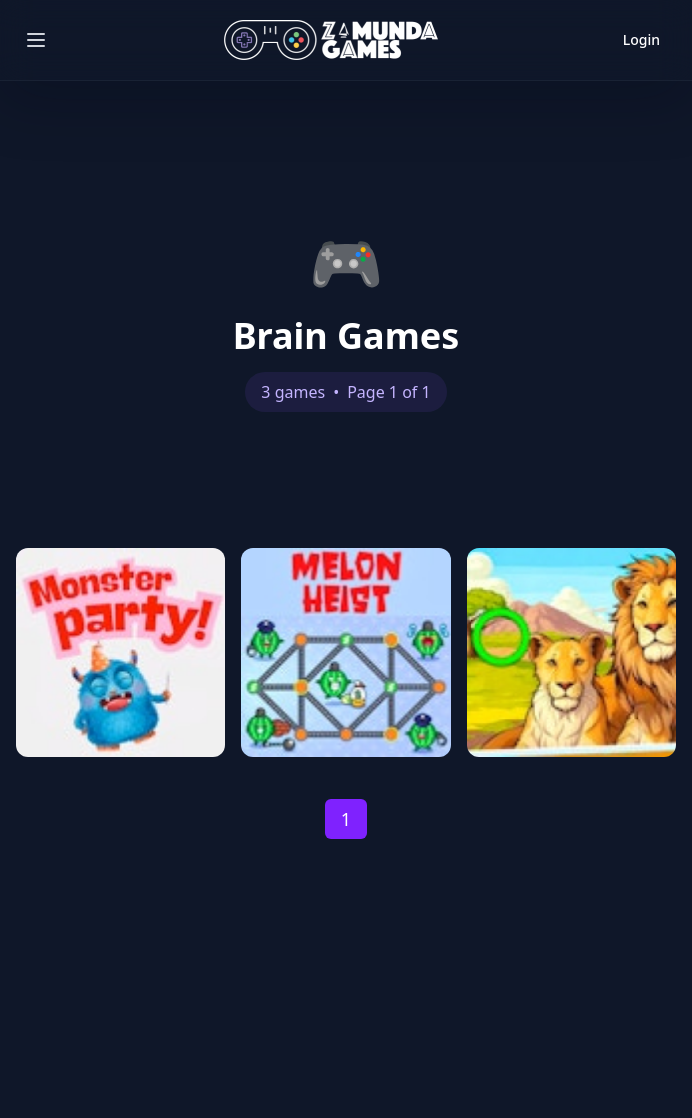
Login (641, 39)
